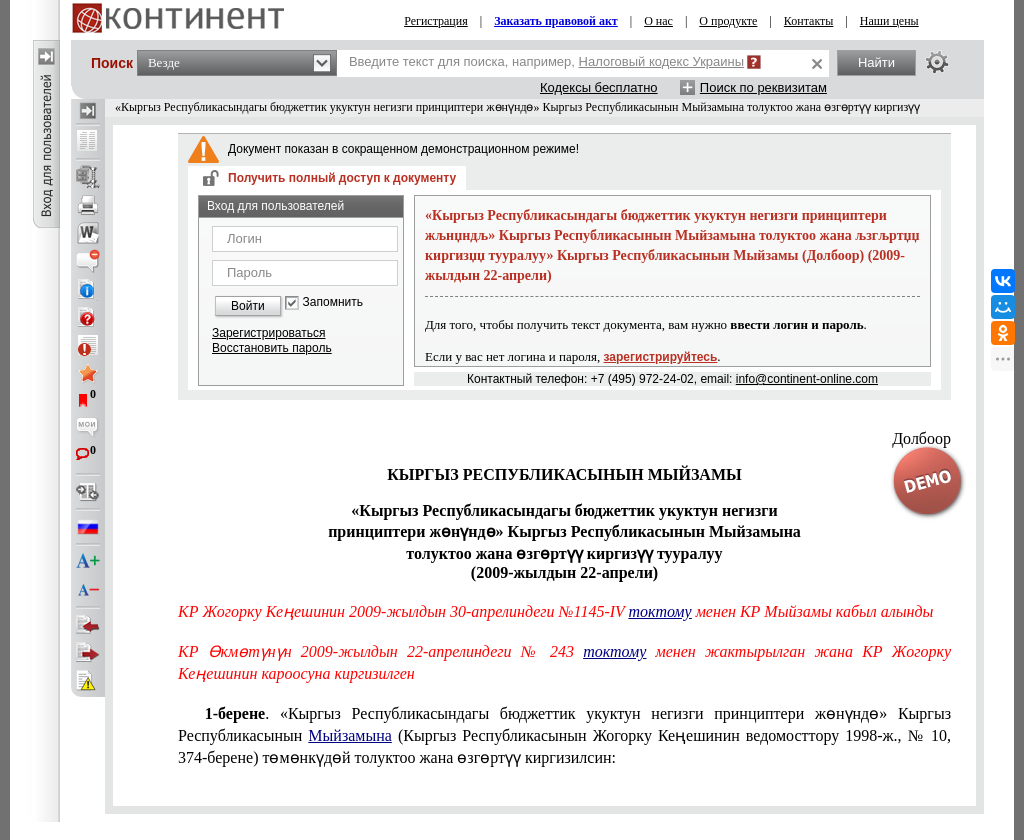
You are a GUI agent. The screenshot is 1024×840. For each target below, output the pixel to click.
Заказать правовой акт (556, 21)
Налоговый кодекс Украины (662, 61)
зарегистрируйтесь (661, 357)
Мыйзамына (350, 735)
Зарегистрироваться (268, 333)
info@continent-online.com (807, 379)
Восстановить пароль (272, 348)
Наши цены (889, 21)
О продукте (728, 21)
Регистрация (436, 21)
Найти (876, 62)
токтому (660, 611)
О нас (658, 21)
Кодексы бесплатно (599, 87)
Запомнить (333, 302)
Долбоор (921, 438)
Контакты (809, 21)
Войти (248, 306)
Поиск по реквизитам (763, 87)
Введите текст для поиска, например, (546, 61)
